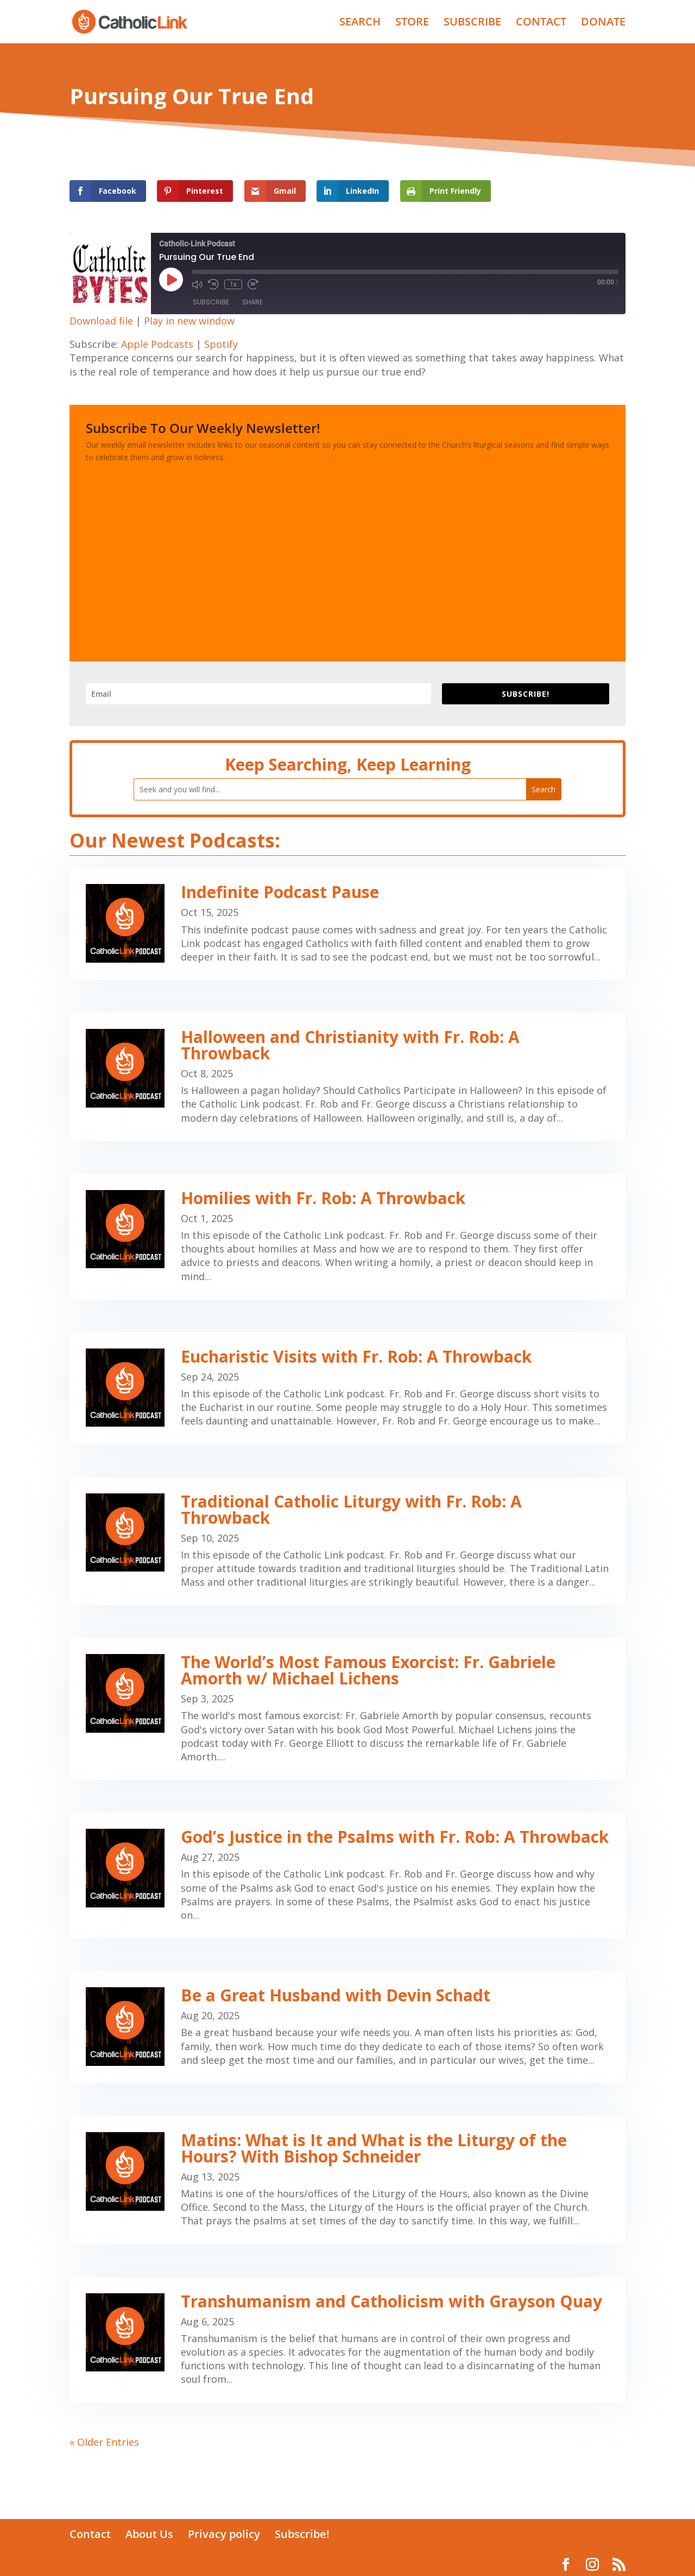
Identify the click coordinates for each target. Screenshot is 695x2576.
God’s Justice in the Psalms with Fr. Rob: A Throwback (395, 1837)
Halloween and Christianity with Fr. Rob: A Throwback (350, 1045)
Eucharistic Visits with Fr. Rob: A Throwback (356, 1356)
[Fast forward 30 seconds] (253, 284)
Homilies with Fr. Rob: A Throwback (323, 1198)
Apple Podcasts (157, 344)
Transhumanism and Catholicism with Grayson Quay (391, 2301)
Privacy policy (224, 2534)
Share (252, 302)
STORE (412, 23)
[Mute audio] (197, 284)
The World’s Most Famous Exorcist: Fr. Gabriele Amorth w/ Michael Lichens (368, 1670)
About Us (149, 2534)
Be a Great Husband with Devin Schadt (335, 1995)
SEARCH (360, 23)
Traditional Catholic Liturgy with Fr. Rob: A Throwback (351, 1509)
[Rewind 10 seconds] (213, 284)
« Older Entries (104, 2441)
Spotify (221, 344)
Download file (101, 320)
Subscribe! (302, 2534)
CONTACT (541, 23)
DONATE (603, 23)
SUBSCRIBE (472, 23)
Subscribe (211, 302)
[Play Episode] (171, 279)
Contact (90, 2534)
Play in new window (189, 320)
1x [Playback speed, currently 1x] (233, 284)
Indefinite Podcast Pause (280, 892)
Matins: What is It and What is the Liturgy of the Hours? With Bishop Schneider (374, 2148)
